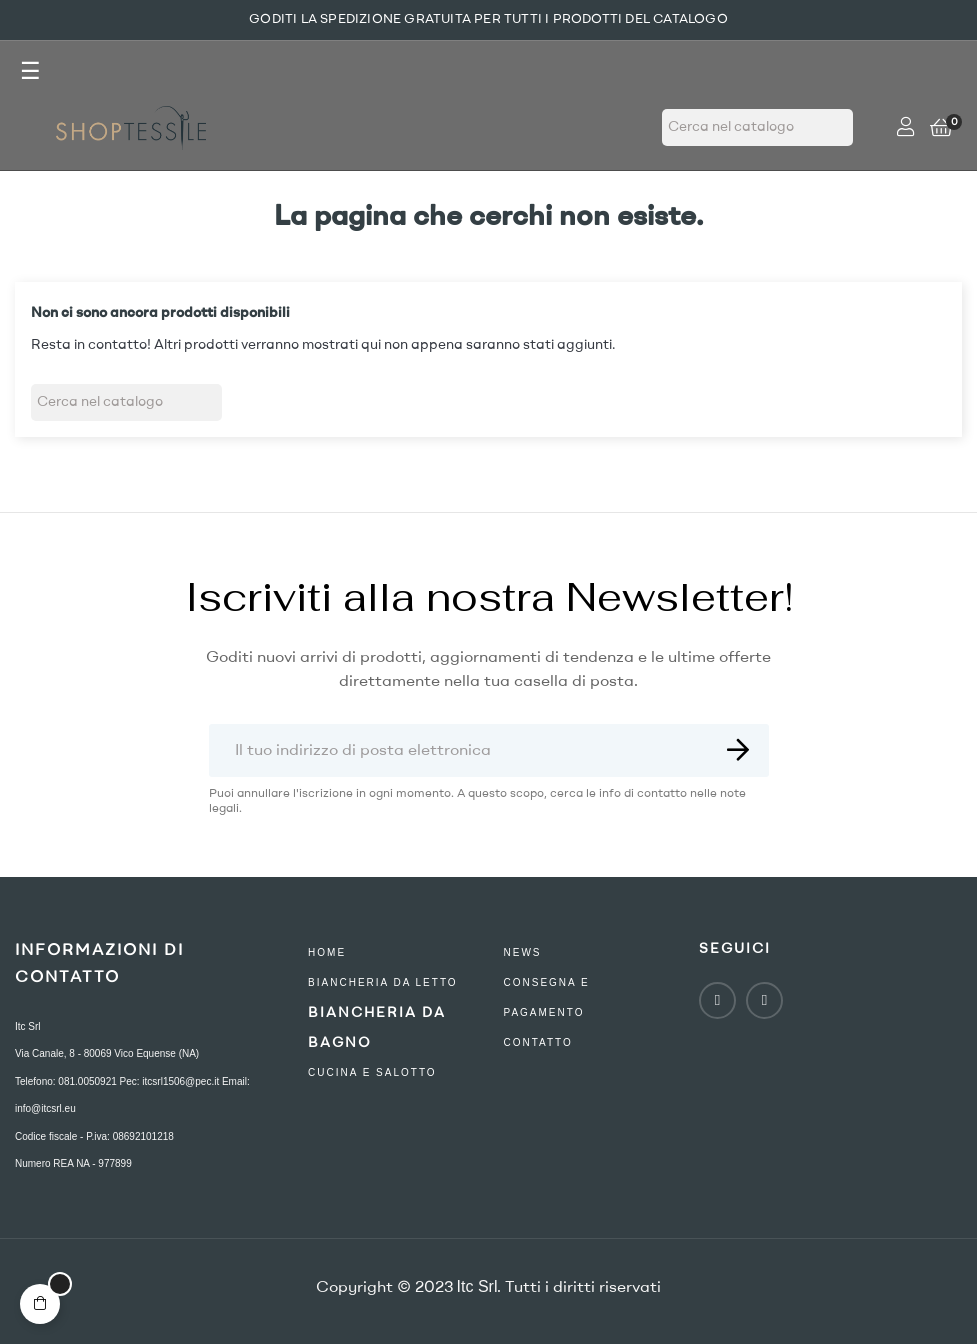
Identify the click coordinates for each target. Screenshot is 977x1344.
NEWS (522, 952)
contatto (537, 1042)
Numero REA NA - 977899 (73, 1163)
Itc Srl (28, 1026)
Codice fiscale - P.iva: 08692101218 (94, 1136)
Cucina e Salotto (372, 1072)
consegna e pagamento (546, 997)
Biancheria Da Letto (383, 982)
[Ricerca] (757, 127)
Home (327, 952)
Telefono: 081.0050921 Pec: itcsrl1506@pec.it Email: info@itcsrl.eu (132, 1095)
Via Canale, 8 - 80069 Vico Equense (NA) (107, 1053)
